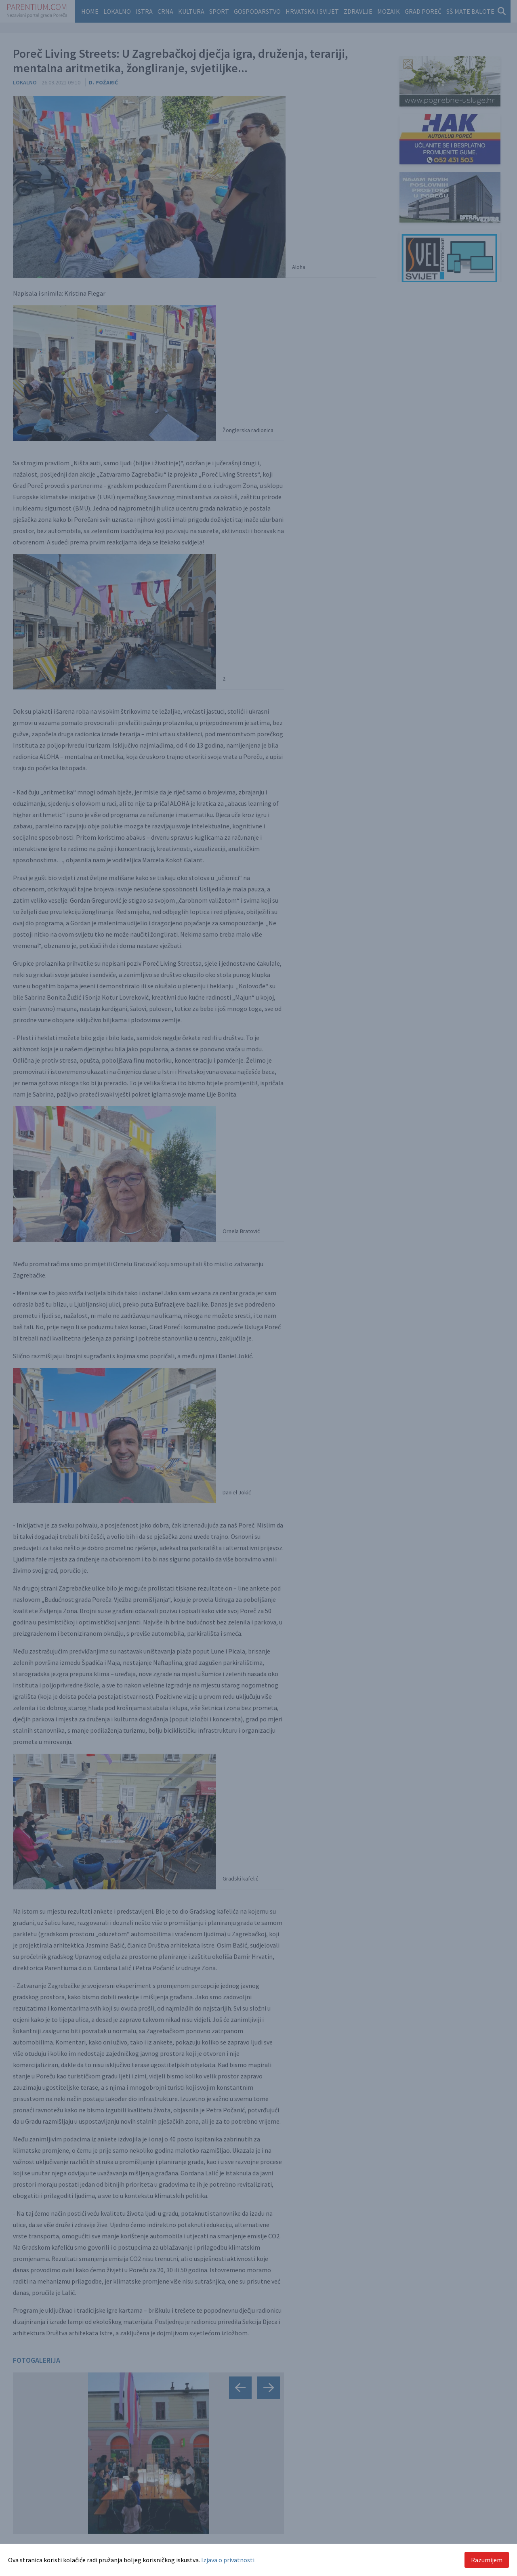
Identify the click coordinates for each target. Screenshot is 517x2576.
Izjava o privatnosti (227, 2560)
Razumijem (486, 2560)
